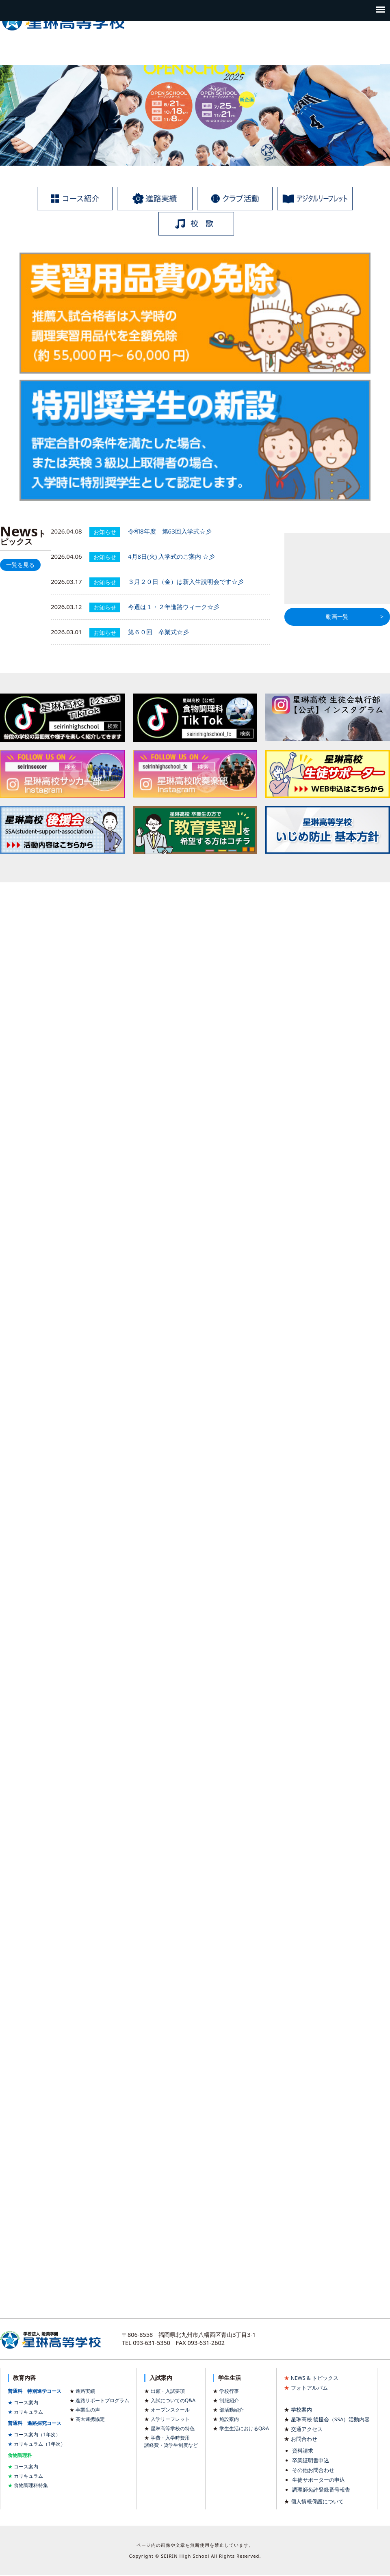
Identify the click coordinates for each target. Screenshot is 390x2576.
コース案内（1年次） (37, 2434)
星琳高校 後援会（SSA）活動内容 (330, 2419)
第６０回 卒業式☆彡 (158, 632)
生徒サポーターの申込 (318, 2479)
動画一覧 (337, 616)
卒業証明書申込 (310, 2460)
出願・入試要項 (168, 2391)
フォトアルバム (309, 2387)
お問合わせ (304, 2438)
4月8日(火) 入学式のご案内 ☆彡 (171, 556)
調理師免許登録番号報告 (321, 2489)
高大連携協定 (90, 2419)
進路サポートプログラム (102, 2400)
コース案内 (26, 2402)
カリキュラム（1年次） (39, 2443)
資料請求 (302, 2450)
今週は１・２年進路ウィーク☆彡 (173, 607)
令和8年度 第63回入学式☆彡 (170, 531)
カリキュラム (28, 2411)
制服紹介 (229, 2400)
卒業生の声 (88, 2409)
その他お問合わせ (313, 2470)
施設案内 (229, 2419)
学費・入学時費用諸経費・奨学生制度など (171, 2441)
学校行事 (229, 2391)
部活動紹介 (231, 2409)
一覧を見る (20, 565)
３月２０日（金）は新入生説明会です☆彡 (186, 581)
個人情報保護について (317, 2501)
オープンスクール (170, 2409)
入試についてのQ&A (173, 2400)
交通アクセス (307, 2429)
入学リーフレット (170, 2419)
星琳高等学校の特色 (173, 2428)
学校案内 (301, 2409)
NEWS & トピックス (314, 2378)
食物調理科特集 (31, 2485)
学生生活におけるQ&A (244, 2428)
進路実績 (85, 2391)
